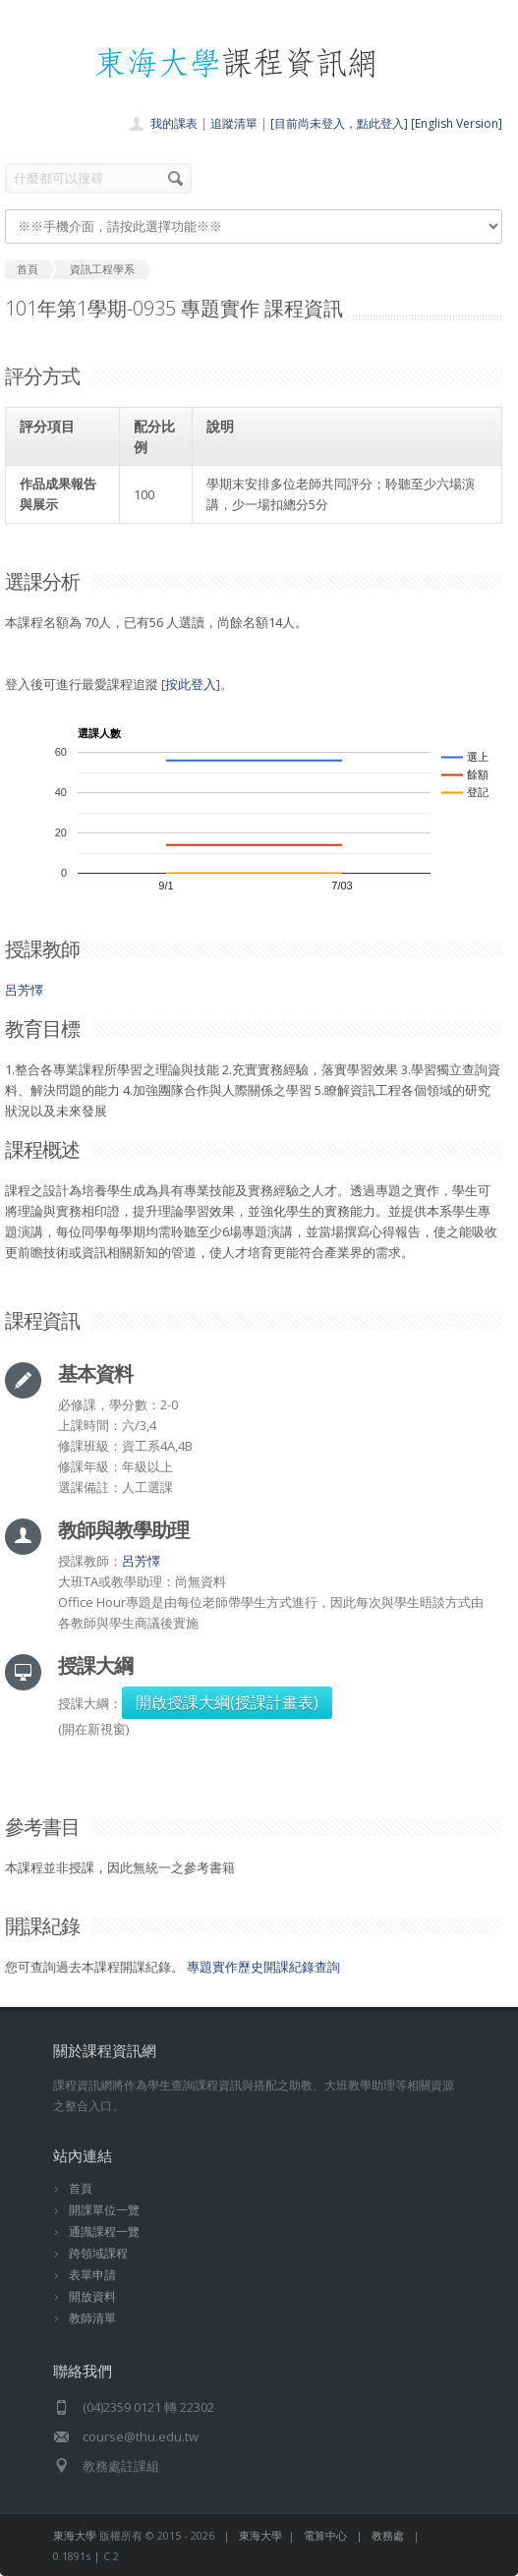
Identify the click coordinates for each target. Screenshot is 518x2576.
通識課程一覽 (104, 2231)
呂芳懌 (24, 990)
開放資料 (92, 2296)
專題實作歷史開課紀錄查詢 (263, 1966)
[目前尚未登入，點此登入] (339, 123)
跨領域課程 (98, 2253)
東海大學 (74, 2535)
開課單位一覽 (104, 2210)
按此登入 (190, 684)
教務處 (388, 2535)
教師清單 (92, 2318)
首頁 (80, 2188)
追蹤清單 (234, 123)
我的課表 (174, 123)
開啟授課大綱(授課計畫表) (227, 1702)
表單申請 (92, 2274)
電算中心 (325, 2535)
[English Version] (456, 123)
